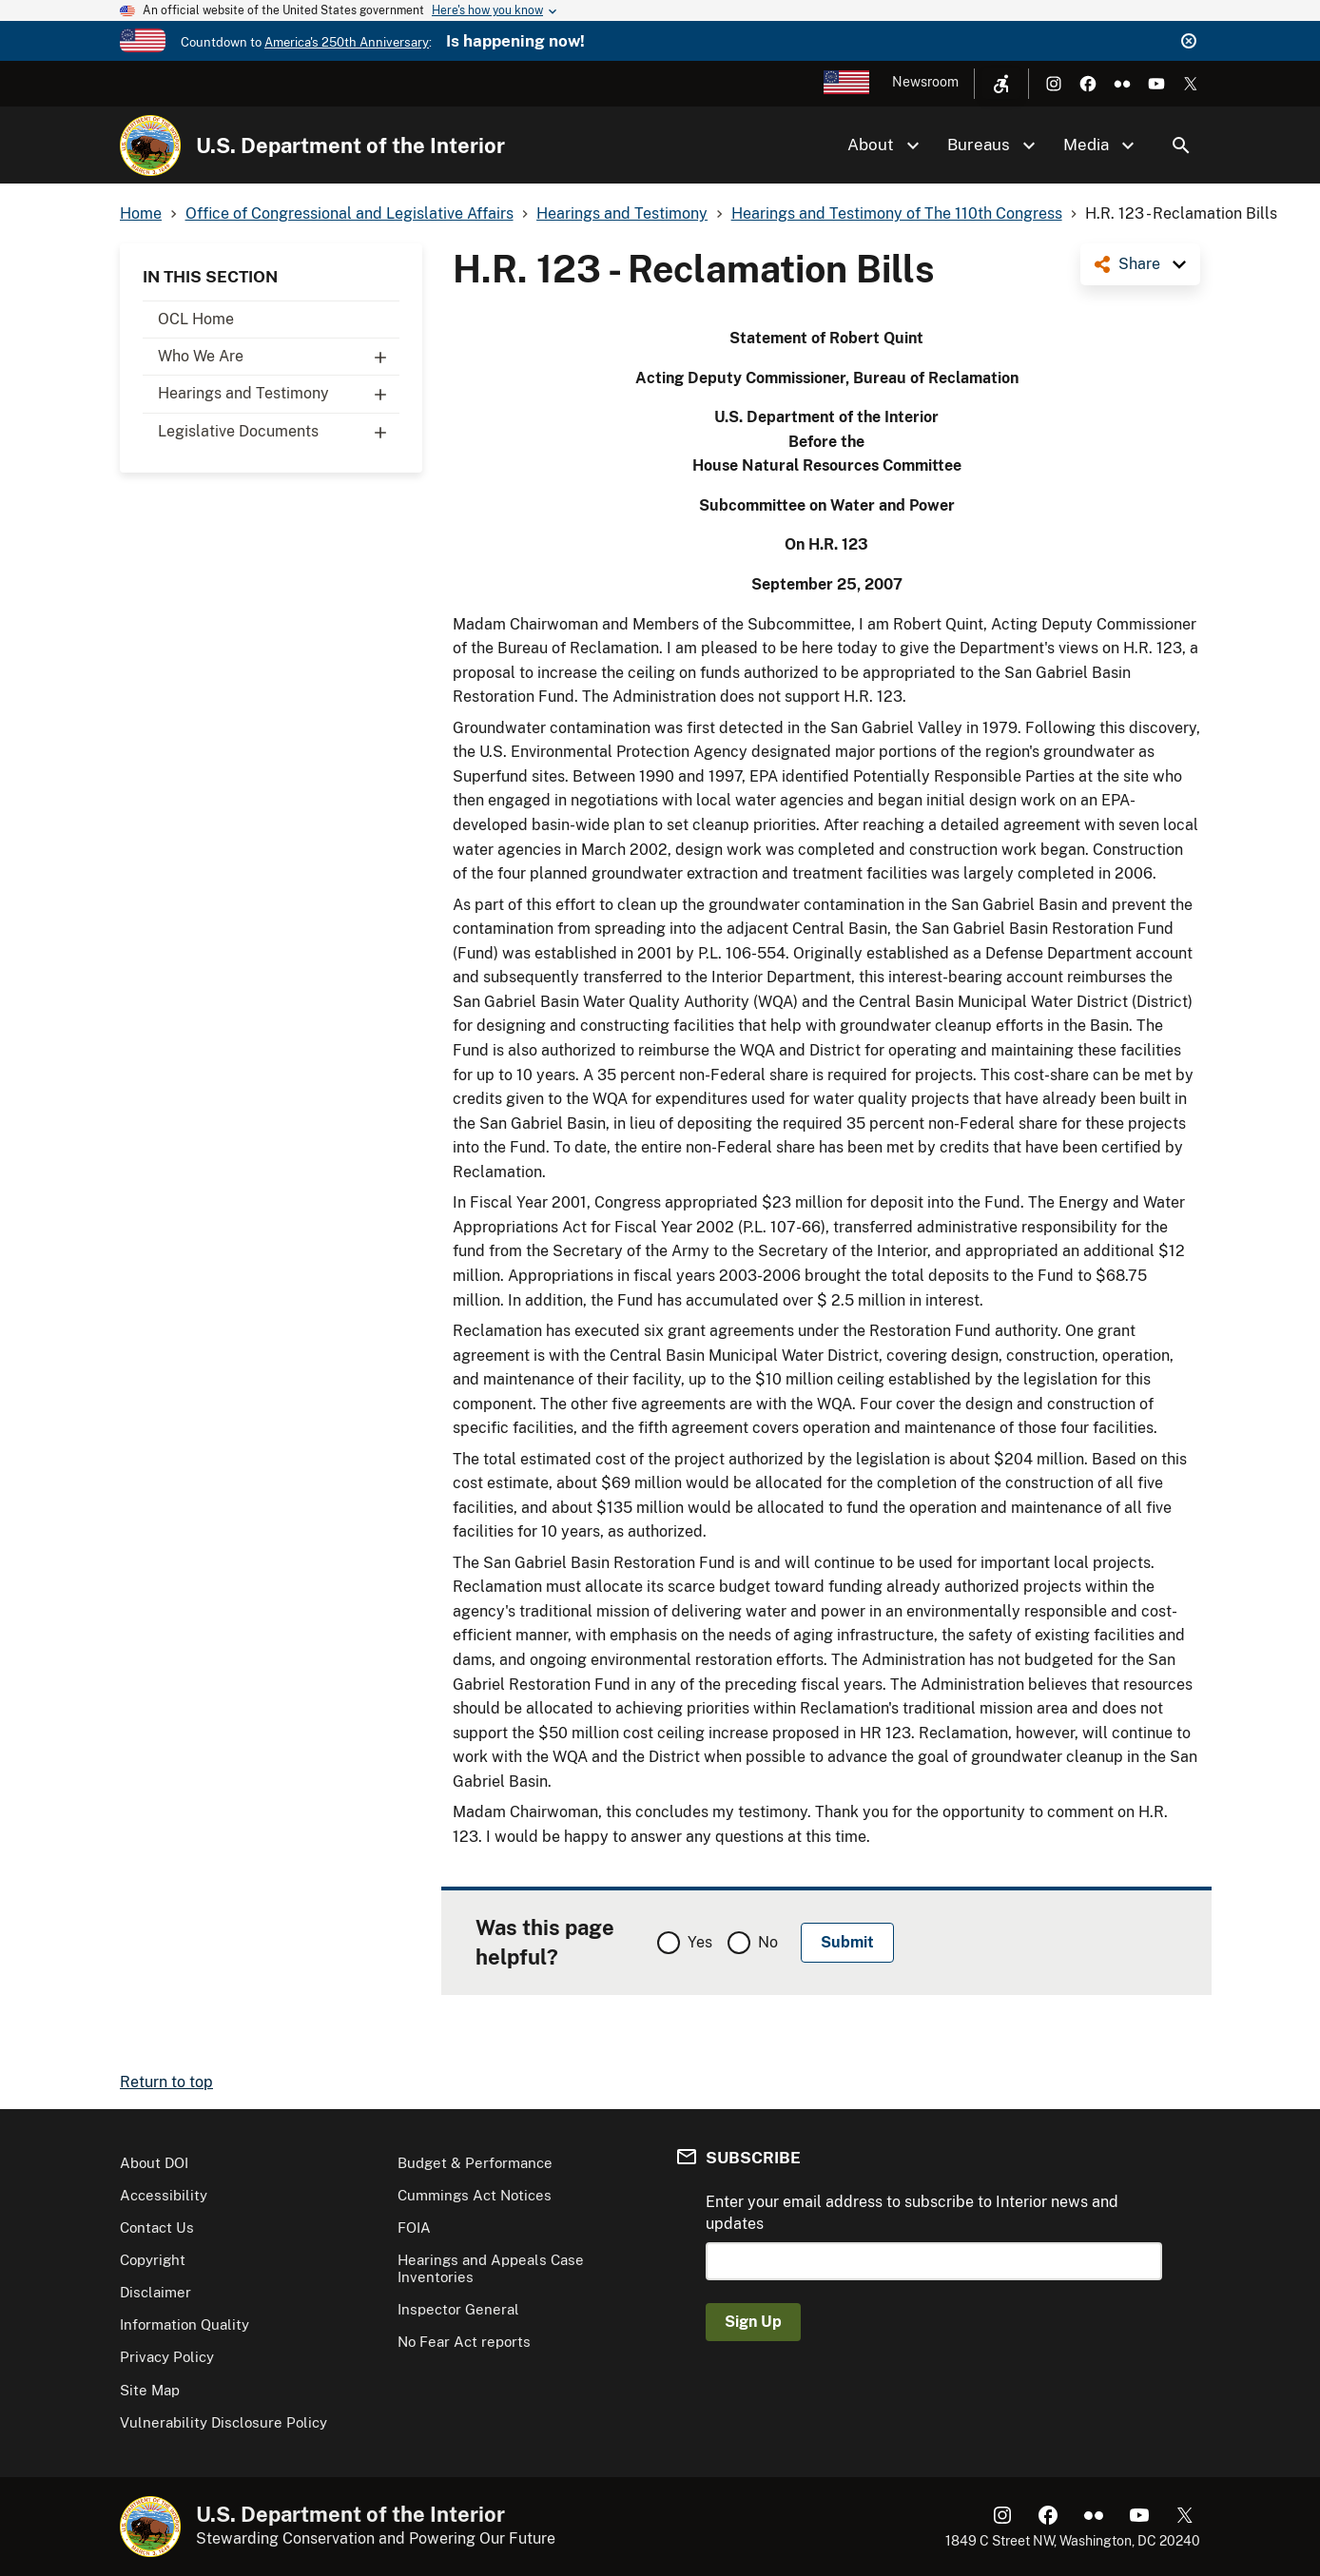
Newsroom (925, 81)
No (768, 1942)
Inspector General (458, 2309)
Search (1181, 145)
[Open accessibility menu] (1001, 83)
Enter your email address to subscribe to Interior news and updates (912, 2212)
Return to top (166, 2082)
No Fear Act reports (464, 2342)
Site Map (150, 2390)
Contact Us (157, 2227)
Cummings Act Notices (475, 2195)
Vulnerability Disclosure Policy (223, 2422)
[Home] (150, 145)
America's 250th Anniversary (346, 42)
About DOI (154, 2163)
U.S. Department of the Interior (350, 145)
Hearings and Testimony (278, 394)
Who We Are (278, 357)
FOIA (414, 2227)
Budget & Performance (475, 2163)
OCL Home (196, 319)
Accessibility (163, 2195)
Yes (700, 1942)
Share (1139, 264)
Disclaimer (155, 2292)
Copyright (152, 2260)
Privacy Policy (167, 2357)
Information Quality (184, 2324)
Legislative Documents (278, 432)
